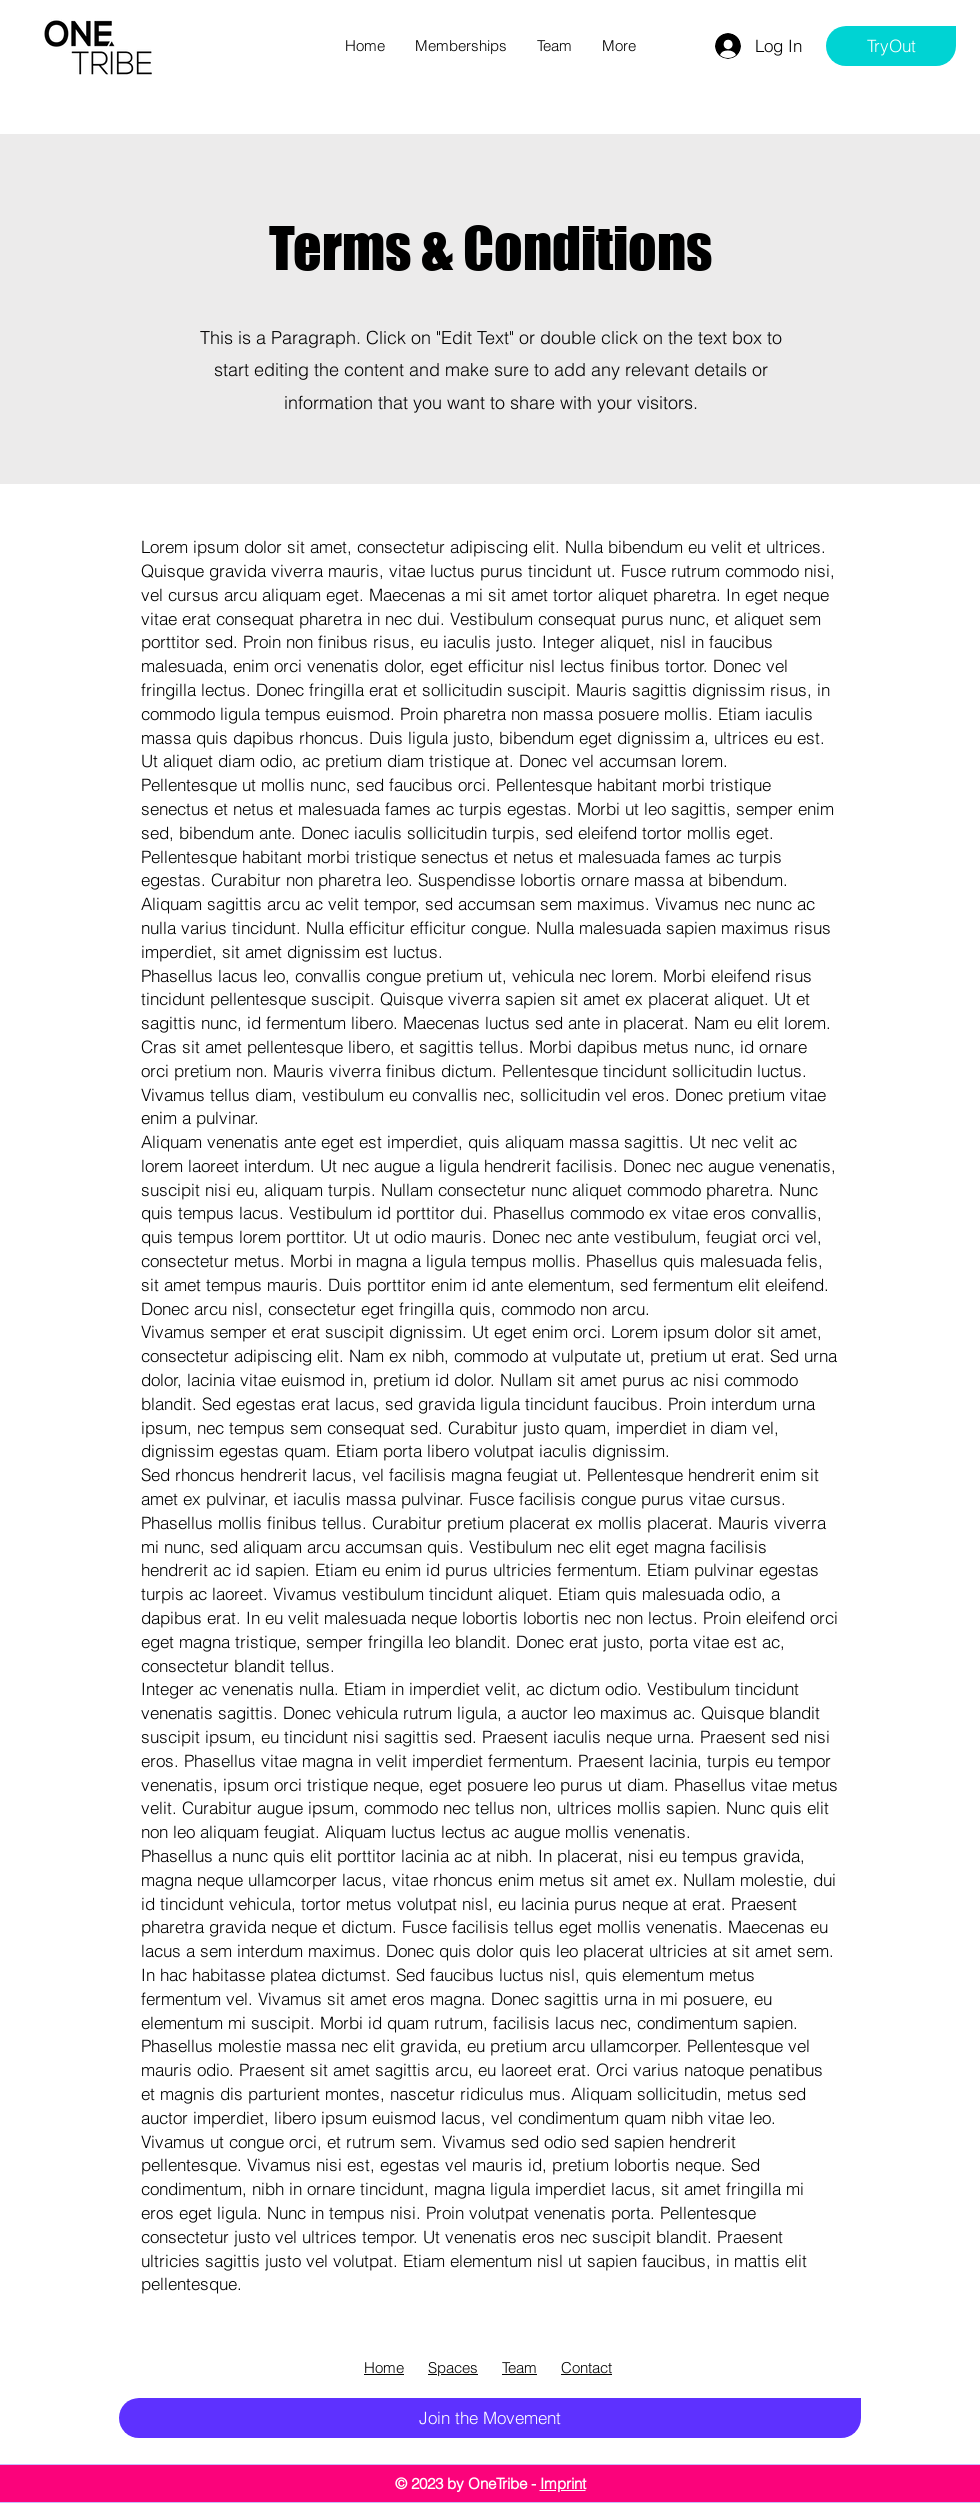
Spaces (453, 2367)
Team (519, 2367)
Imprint (563, 2483)
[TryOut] (891, 46)
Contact (586, 2367)
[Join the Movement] (490, 2418)
